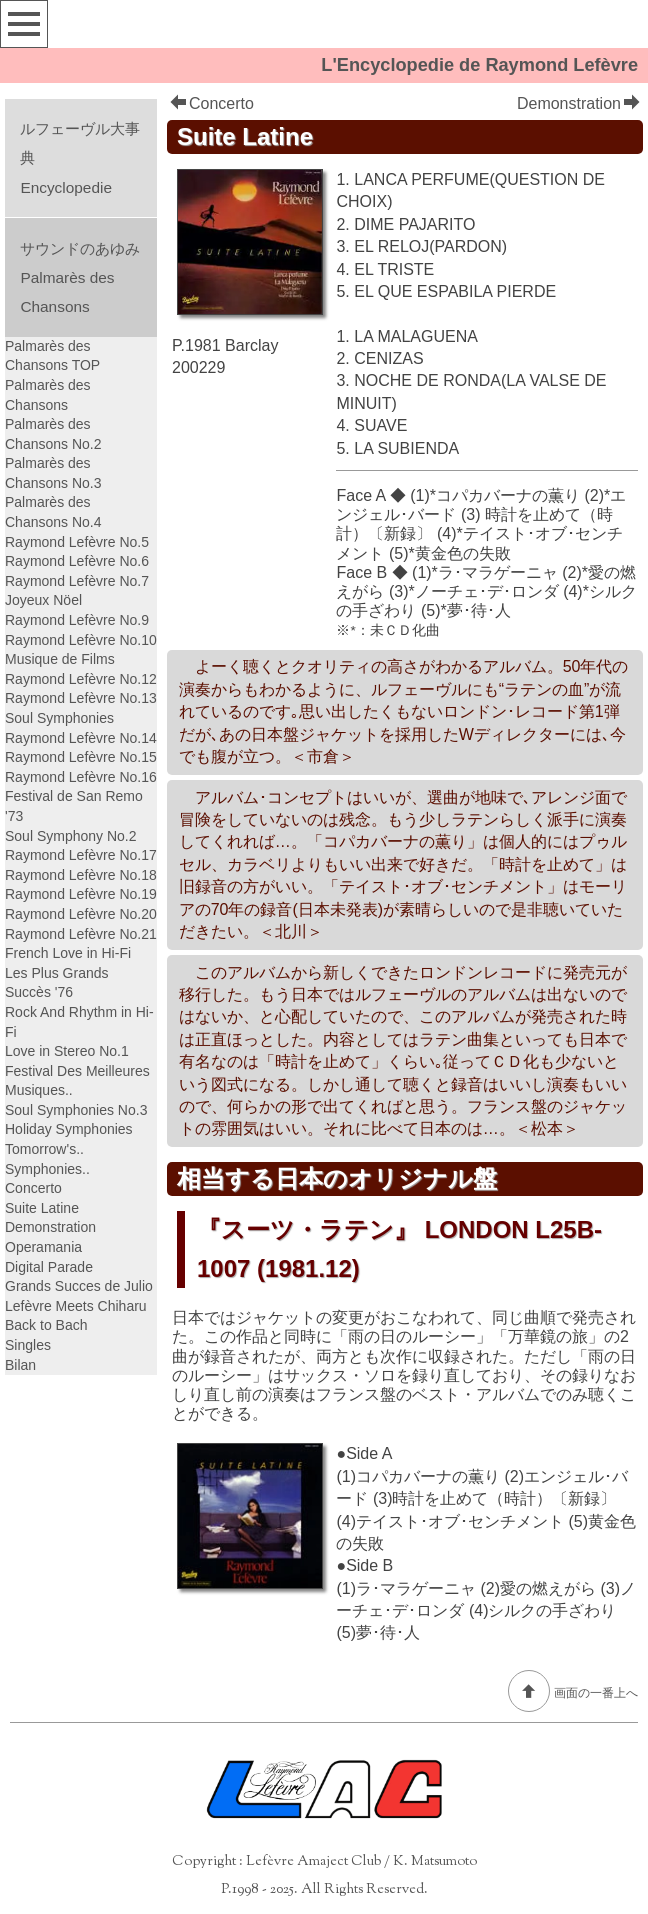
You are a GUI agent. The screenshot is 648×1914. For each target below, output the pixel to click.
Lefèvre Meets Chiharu (76, 1306)
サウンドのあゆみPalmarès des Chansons (80, 278)
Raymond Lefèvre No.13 (81, 698)
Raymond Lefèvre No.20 (81, 914)
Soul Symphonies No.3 (76, 1110)
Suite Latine (42, 1208)
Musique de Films (60, 659)
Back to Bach (46, 1325)
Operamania (43, 1247)
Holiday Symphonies (69, 1129)
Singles (28, 1345)
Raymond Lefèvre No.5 (77, 542)
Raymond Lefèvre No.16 (81, 777)
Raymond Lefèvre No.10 (81, 640)
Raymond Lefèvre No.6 (77, 561)
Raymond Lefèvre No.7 (77, 581)
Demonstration (578, 103)
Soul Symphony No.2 (71, 836)
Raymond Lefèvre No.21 (81, 934)
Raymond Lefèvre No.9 (77, 620)
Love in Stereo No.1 (67, 1051)
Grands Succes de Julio (79, 1286)
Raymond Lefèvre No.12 (81, 679)
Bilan (20, 1365)
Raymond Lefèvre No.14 (81, 738)
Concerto (212, 103)
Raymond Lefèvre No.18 (81, 875)
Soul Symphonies (59, 718)
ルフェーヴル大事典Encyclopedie (80, 158)
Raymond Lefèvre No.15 (81, 757)
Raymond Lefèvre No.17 (81, 855)
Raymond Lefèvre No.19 (81, 894)
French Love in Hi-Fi (68, 953)
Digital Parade (49, 1267)
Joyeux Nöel (43, 600)
